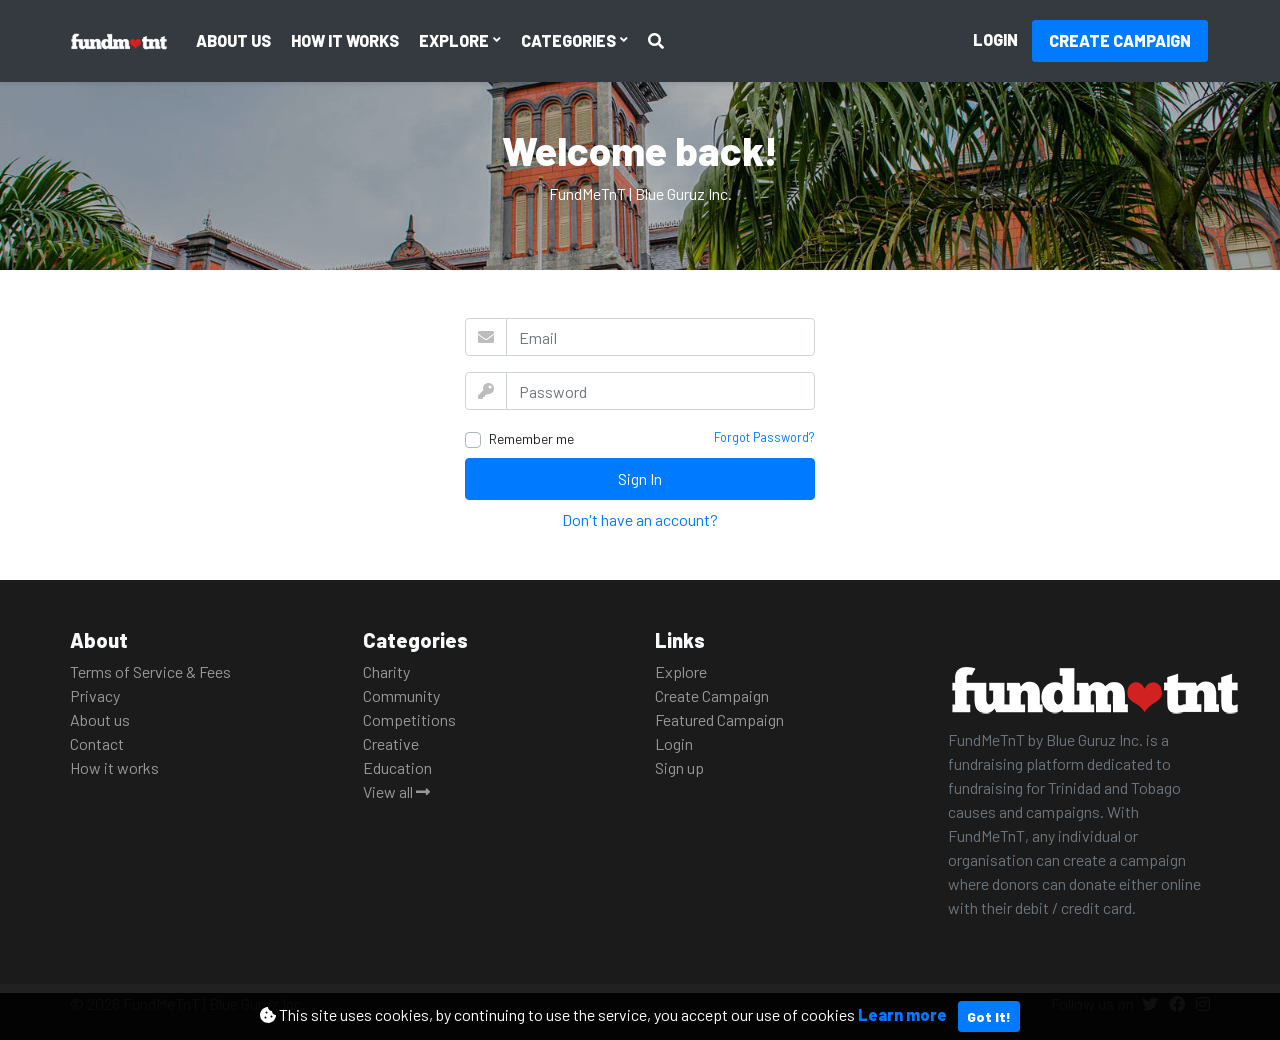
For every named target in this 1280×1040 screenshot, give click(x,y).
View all (396, 791)
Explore (455, 40)
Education (397, 767)
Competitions (409, 719)
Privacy (95, 695)
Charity (386, 671)
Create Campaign (1120, 40)
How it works (345, 40)
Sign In (640, 478)
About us (233, 40)
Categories (570, 40)
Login (995, 39)
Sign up (679, 767)
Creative (391, 743)
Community (401, 695)
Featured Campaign (719, 719)
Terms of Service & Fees (150, 671)
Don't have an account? (640, 519)
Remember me (531, 438)
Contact (97, 743)
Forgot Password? (764, 437)
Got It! (989, 1016)
